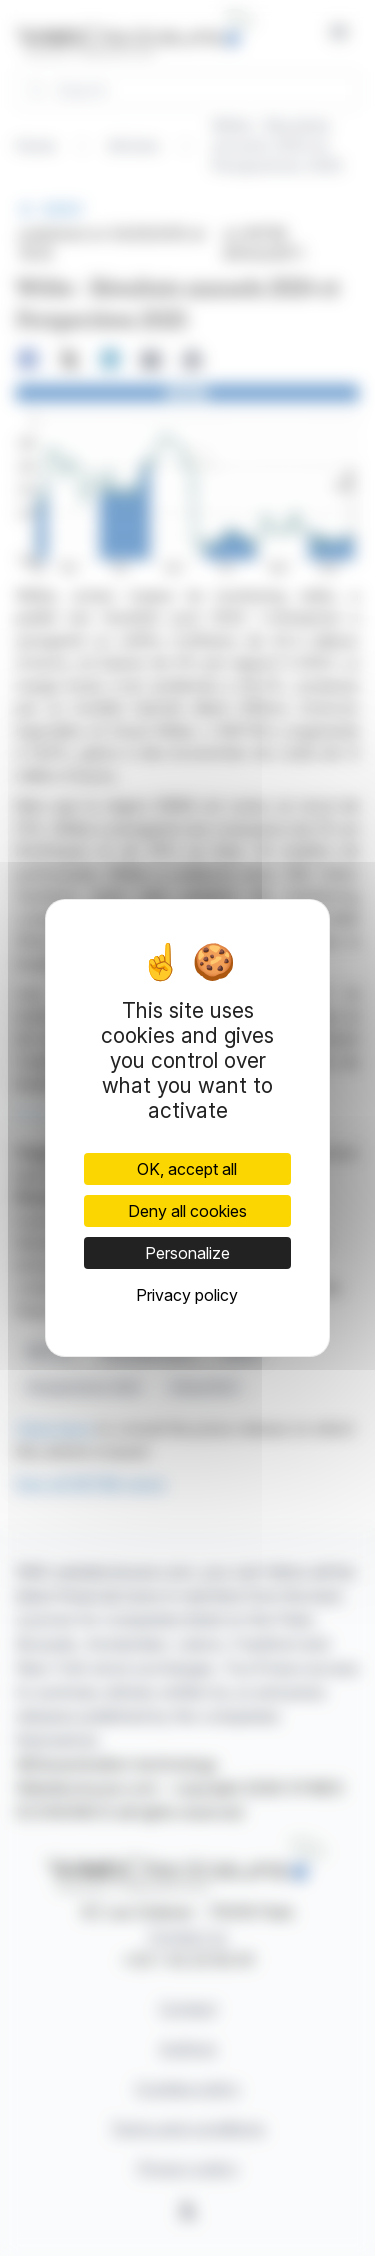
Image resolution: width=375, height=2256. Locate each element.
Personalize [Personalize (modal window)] (187, 1253)
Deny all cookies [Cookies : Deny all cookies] (187, 1211)
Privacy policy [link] (187, 1295)
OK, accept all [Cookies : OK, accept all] (187, 1169)
